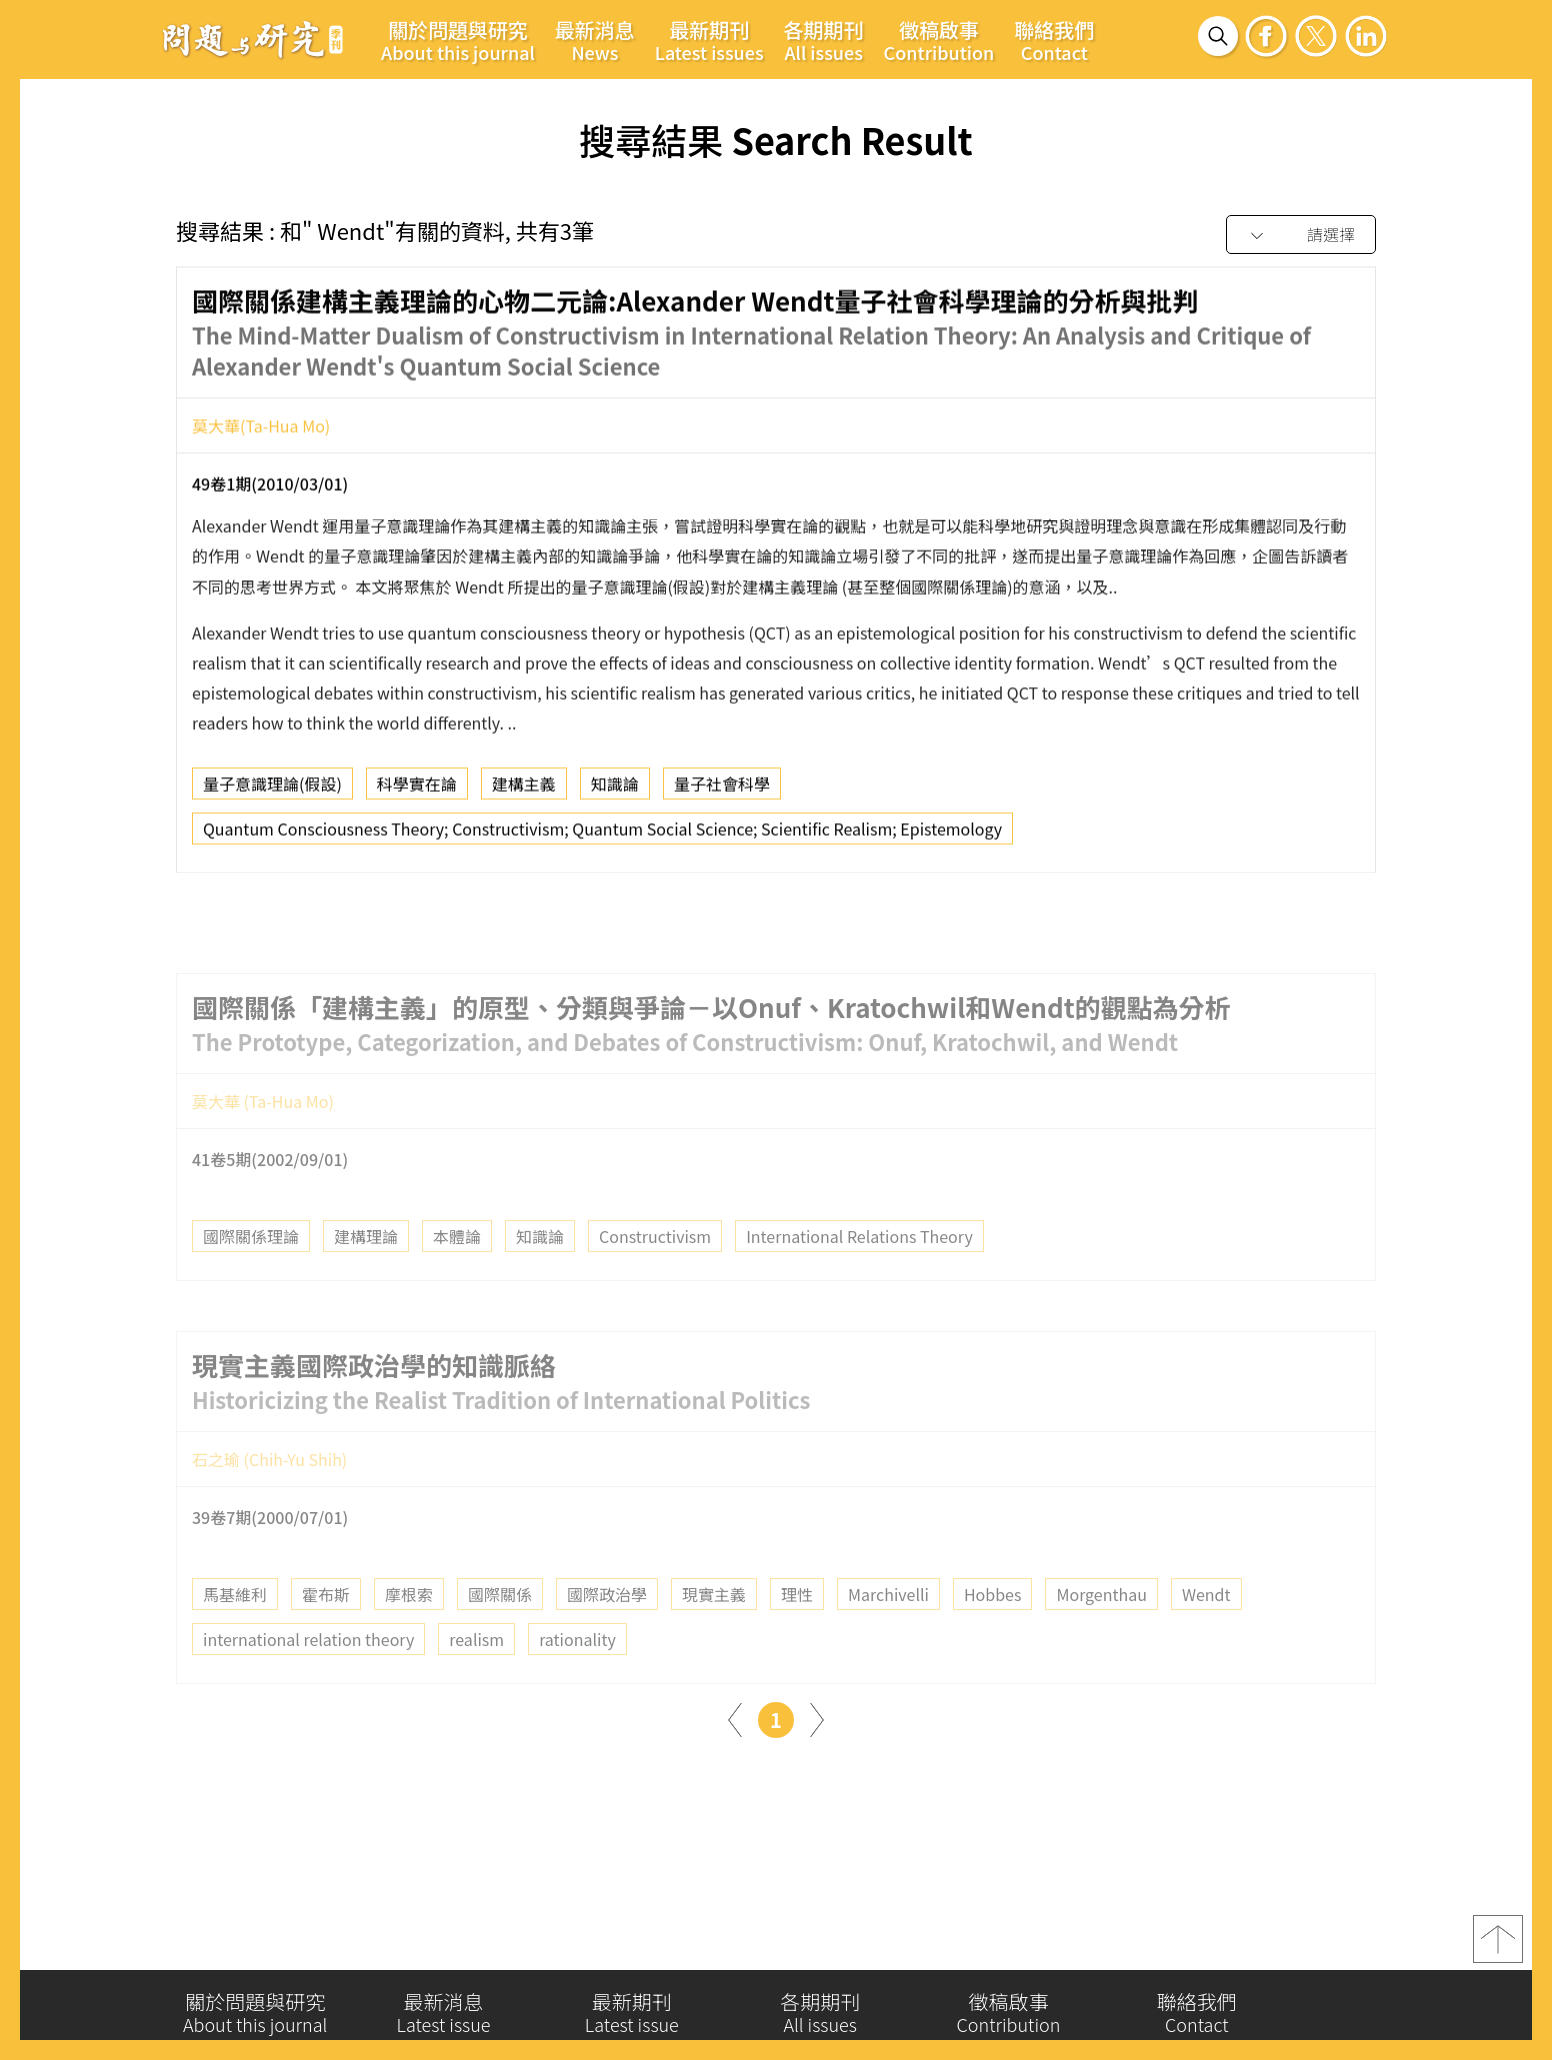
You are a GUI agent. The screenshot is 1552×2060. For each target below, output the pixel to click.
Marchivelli (888, 1630)
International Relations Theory (859, 1272)
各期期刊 (824, 40)
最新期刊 (709, 40)
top (1498, 1946)
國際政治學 (607, 1630)
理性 (797, 1630)
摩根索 (409, 1630)
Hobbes (992, 1630)
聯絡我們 (1054, 40)
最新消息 (595, 40)
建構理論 (366, 1272)
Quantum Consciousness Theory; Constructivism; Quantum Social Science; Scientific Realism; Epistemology (602, 835)
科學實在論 (417, 790)
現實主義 (714, 1630)
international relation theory (308, 1675)
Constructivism (655, 1272)
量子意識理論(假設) (272, 790)
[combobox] (1301, 235)
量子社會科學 (722, 790)
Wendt (1206, 1630)
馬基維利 (235, 1630)
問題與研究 (253, 39)
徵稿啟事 (939, 40)
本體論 (457, 1272)
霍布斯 (326, 1630)
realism (476, 1675)
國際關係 (500, 1630)
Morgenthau (1101, 1630)
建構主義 (524, 790)
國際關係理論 (251, 1272)
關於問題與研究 (458, 40)
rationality (577, 1675)
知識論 (615, 790)
